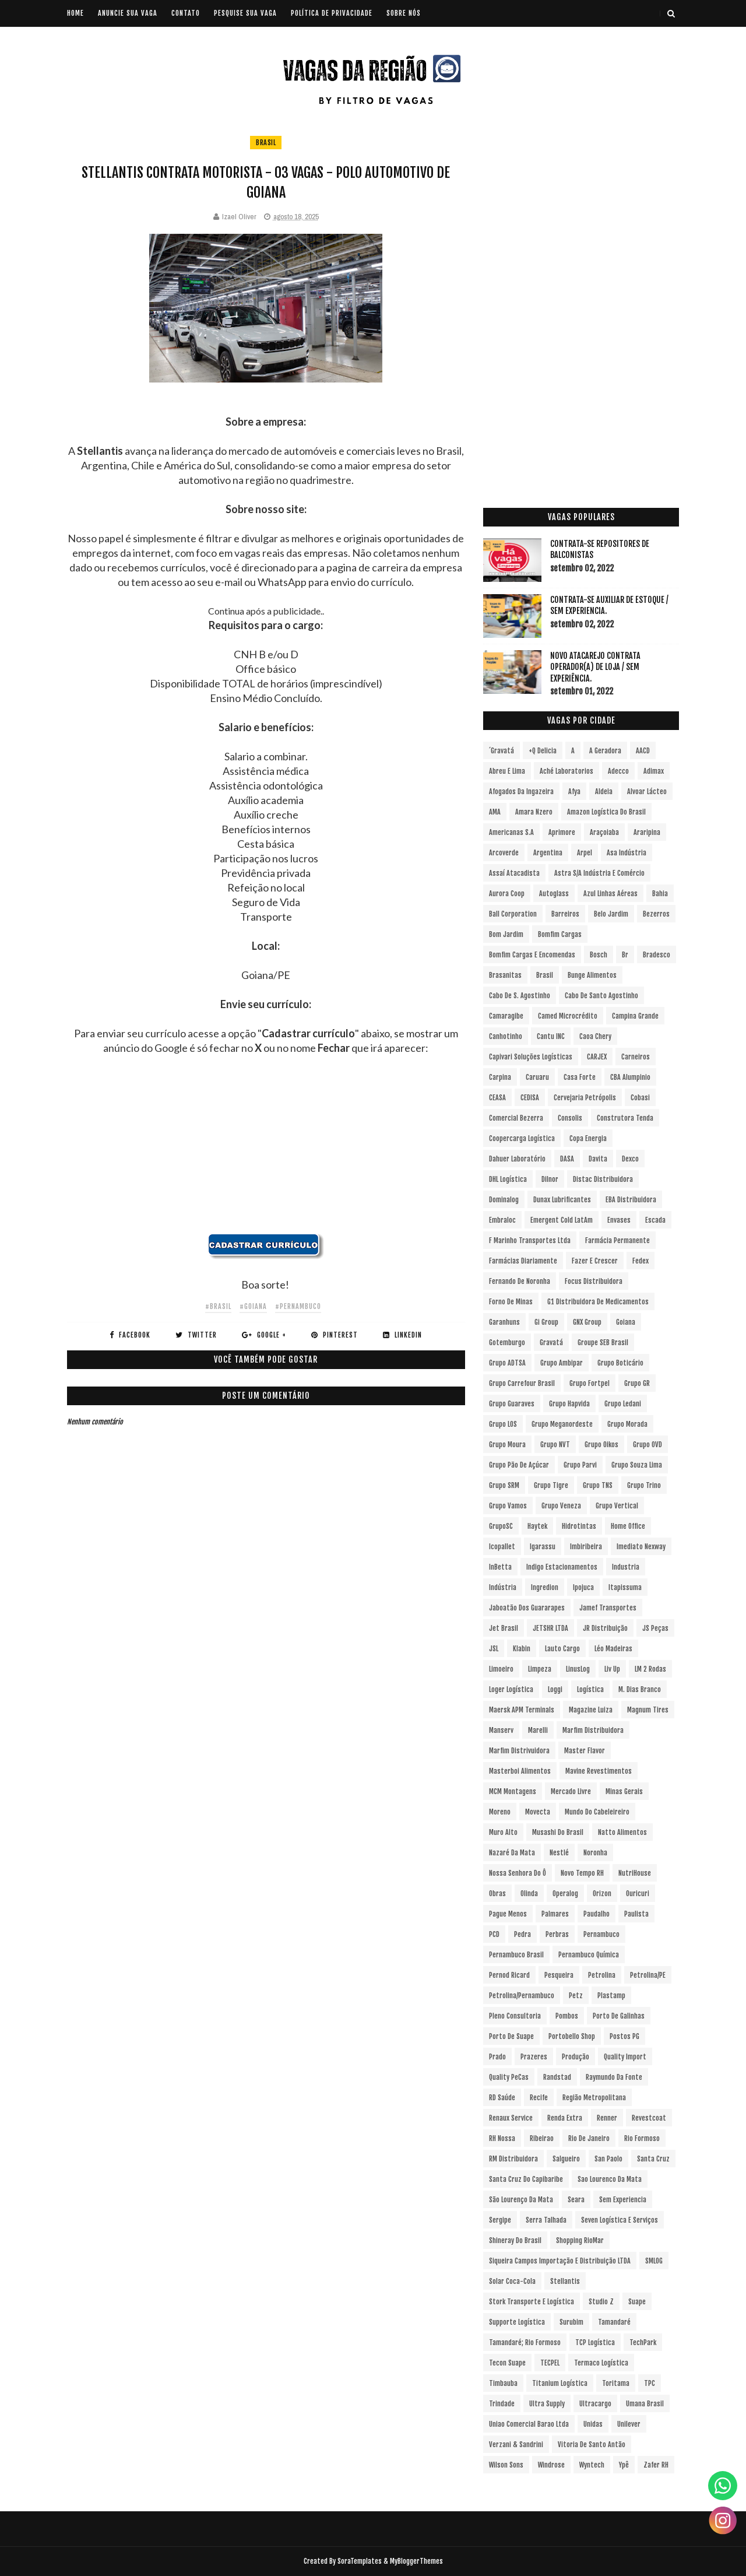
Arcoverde (504, 852)
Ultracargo (595, 2403)
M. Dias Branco (639, 1689)
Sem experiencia (622, 2199)
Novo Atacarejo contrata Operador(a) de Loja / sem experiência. (595, 667)
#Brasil (218, 1306)
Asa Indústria (626, 852)
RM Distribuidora (513, 2158)
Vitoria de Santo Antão (591, 2444)
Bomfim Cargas (560, 934)
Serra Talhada (546, 2220)
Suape (637, 2301)
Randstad (557, 2077)
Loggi (555, 1689)
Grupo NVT (555, 1444)
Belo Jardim (611, 914)
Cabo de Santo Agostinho (601, 995)
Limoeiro (501, 1669)
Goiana (625, 1322)
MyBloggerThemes (416, 2561)
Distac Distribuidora (603, 1179)
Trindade (502, 2403)
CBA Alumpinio (630, 1077)
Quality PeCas (509, 2077)
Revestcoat (649, 2118)
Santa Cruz (653, 2158)
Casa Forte (580, 1077)
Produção (575, 2056)
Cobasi (640, 1097)
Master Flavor (584, 1750)
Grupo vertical (617, 1505)
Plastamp (611, 1995)
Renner (607, 2118)
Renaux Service (511, 2118)
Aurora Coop (507, 893)
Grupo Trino (644, 1485)
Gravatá (551, 1342)
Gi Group (546, 1322)
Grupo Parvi (580, 1465)
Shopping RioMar (580, 2240)
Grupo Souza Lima (636, 1465)
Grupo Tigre (551, 1485)
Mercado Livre (571, 1791)
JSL (493, 1648)
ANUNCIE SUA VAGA (127, 13)
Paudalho (596, 1914)
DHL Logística (508, 1179)
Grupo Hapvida (569, 1403)
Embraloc (502, 1220)
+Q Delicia (543, 750)
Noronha (595, 1852)
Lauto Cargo (562, 1648)
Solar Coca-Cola (512, 2281)
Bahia (660, 893)
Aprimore (561, 832)
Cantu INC (551, 1036)
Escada (655, 1220)
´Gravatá (501, 750)
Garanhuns (504, 1322)
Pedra (522, 1934)
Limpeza (539, 1669)
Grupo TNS (598, 1485)
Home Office (628, 1526)
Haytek (537, 1526)
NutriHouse (634, 1873)
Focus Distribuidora (593, 1281)
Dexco (630, 1158)
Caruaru (537, 1077)
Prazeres (533, 2056)
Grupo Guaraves (511, 1403)
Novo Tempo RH (582, 1873)
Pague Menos (508, 1914)
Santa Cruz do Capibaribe (526, 2179)
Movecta (537, 1812)
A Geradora (605, 750)
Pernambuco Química (588, 1954)
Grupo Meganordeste (562, 1424)
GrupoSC (501, 1526)
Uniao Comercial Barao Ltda (529, 2424)
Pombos (566, 2016)
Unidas (593, 2424)
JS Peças (655, 1628)
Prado (497, 2056)
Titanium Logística (559, 2383)
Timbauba (503, 2383)
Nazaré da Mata (512, 1852)
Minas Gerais (624, 1791)
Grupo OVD (647, 1444)
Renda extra (564, 2118)
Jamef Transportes (607, 1607)
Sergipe (500, 2220)
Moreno (500, 1812)
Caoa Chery (595, 1036)
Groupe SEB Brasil (603, 1342)
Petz (576, 1995)
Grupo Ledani (622, 1403)
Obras (497, 1893)
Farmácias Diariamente (523, 1261)
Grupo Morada (627, 1424)
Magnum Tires (647, 1709)
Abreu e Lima (507, 771)
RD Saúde (502, 2097)
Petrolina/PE (648, 1975)
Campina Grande (635, 1016)
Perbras (557, 1934)
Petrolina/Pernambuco (521, 1995)
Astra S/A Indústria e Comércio (599, 873)
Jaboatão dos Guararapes (527, 1607)
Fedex (640, 1261)
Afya (574, 791)
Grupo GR (637, 1383)
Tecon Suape (507, 2363)
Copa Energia (588, 1138)
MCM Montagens (512, 1791)
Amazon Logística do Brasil (606, 812)
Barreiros (565, 914)
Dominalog (504, 1199)
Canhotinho (505, 1036)
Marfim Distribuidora (593, 1730)
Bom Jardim (506, 934)
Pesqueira (558, 1975)
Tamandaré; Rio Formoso (525, 2342)
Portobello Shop (571, 2036)
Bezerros (656, 914)
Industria (625, 1567)
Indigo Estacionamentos (561, 1567)
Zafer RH (655, 2465)
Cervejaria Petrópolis (585, 1097)
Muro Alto (503, 1832)
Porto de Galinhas (619, 2016)
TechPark (642, 2342)
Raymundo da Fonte (614, 2077)
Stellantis (565, 2281)
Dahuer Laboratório (517, 1158)
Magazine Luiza (591, 1709)
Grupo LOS (503, 1424)
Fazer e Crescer (595, 1261)
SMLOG (654, 2260)
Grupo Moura (507, 1444)
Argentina (547, 852)
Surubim (571, 2322)
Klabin (521, 1648)
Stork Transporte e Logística (531, 2301)
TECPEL (550, 2363)
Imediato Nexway (641, 1546)
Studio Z (601, 2301)
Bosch (598, 954)
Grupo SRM (504, 1485)
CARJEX (597, 1056)
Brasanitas (505, 975)
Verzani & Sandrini (516, 2444)
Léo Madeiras (613, 1648)
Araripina (647, 832)
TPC (649, 2383)
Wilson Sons (506, 2465)
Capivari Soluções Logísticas (530, 1056)
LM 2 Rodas (650, 1669)
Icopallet (502, 1546)
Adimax (653, 771)
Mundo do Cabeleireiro (597, 1812)
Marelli (538, 1730)
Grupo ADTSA (507, 1363)
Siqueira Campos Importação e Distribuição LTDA (560, 2260)
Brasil (266, 142)
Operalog (565, 1893)
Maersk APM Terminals (521, 1709)
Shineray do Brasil (515, 2240)
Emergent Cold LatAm (561, 1220)
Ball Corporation (513, 914)
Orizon (602, 1893)
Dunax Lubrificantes (562, 1199)
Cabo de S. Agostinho (519, 995)
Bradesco (656, 954)
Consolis (570, 1118)
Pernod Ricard (509, 1975)
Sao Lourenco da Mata (610, 2179)
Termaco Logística (601, 2363)
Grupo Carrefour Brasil (522, 1383)
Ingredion (544, 1587)
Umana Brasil (645, 2403)
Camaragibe (506, 1016)
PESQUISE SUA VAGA (245, 13)
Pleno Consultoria (515, 2016)
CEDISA (529, 1097)
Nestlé (559, 1852)
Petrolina (601, 1975)
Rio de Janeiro (589, 2138)
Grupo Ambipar (561, 1363)
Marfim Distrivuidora (519, 1750)
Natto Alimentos (622, 1832)
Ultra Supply (547, 2403)
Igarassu (542, 1546)
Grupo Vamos (508, 1505)
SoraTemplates (359, 2561)
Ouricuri (637, 1893)
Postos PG (624, 2036)
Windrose (551, 2465)
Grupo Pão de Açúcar (519, 1465)
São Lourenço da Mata (521, 2199)
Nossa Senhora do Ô (517, 1873)
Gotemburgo (507, 1342)
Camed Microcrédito (567, 1016)
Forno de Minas (511, 1301)
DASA (567, 1158)
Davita (598, 1158)
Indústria (502, 1587)
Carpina (500, 1077)
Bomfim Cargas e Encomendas (532, 954)
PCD (494, 1934)
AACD (643, 750)
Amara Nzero (534, 812)
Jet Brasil (503, 1628)
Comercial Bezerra (516, 1118)
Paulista (636, 1914)
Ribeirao (542, 2138)
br (625, 954)
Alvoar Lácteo (647, 791)
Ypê (624, 2465)
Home (75, 13)
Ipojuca (583, 1587)
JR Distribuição (605, 1628)
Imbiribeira (586, 1546)
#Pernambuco (298, 1306)
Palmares (555, 1914)
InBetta (500, 1567)
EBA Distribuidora (631, 1199)
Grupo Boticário (620, 1363)
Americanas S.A (511, 832)
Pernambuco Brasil (516, 1954)
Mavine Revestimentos (598, 1771)
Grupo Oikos (601, 1444)
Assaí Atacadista (514, 873)
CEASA (497, 1097)
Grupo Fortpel (589, 1383)
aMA (495, 812)
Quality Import (625, 2056)
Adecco (618, 771)
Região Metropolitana (594, 2097)
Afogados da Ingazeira (521, 791)
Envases (619, 1220)
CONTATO (185, 13)
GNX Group (587, 1322)
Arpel (584, 852)
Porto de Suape (511, 2036)
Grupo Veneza (561, 1505)
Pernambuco (601, 1934)
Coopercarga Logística (522, 1138)
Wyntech (591, 2465)
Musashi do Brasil (557, 1832)
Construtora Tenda (625, 1118)
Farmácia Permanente (617, 1240)
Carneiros (635, 1056)
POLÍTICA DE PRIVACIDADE (331, 13)
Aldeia (604, 791)
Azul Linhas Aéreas (610, 893)
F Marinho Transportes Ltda (530, 1240)
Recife (539, 2097)
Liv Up (612, 1669)
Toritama (615, 2383)
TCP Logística (595, 2342)
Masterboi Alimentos (520, 1771)
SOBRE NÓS (403, 13)
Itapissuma (625, 1587)
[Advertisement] (266, 1151)
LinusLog (578, 1669)
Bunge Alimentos (592, 975)
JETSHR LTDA (550, 1628)
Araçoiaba (604, 832)
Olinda (529, 1893)
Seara (576, 2199)
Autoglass (554, 893)
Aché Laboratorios (566, 771)
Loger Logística (511, 1689)
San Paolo (608, 2158)
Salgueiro (566, 2158)
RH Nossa (502, 2138)
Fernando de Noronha (519, 1281)
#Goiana (253, 1306)
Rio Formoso (642, 2138)
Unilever (629, 2424)
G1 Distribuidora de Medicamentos (598, 1301)
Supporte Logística (517, 2322)
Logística (590, 1689)
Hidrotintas (579, 1526)
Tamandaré (614, 2322)
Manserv (501, 1730)
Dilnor (549, 1179)
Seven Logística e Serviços (619, 2220)
